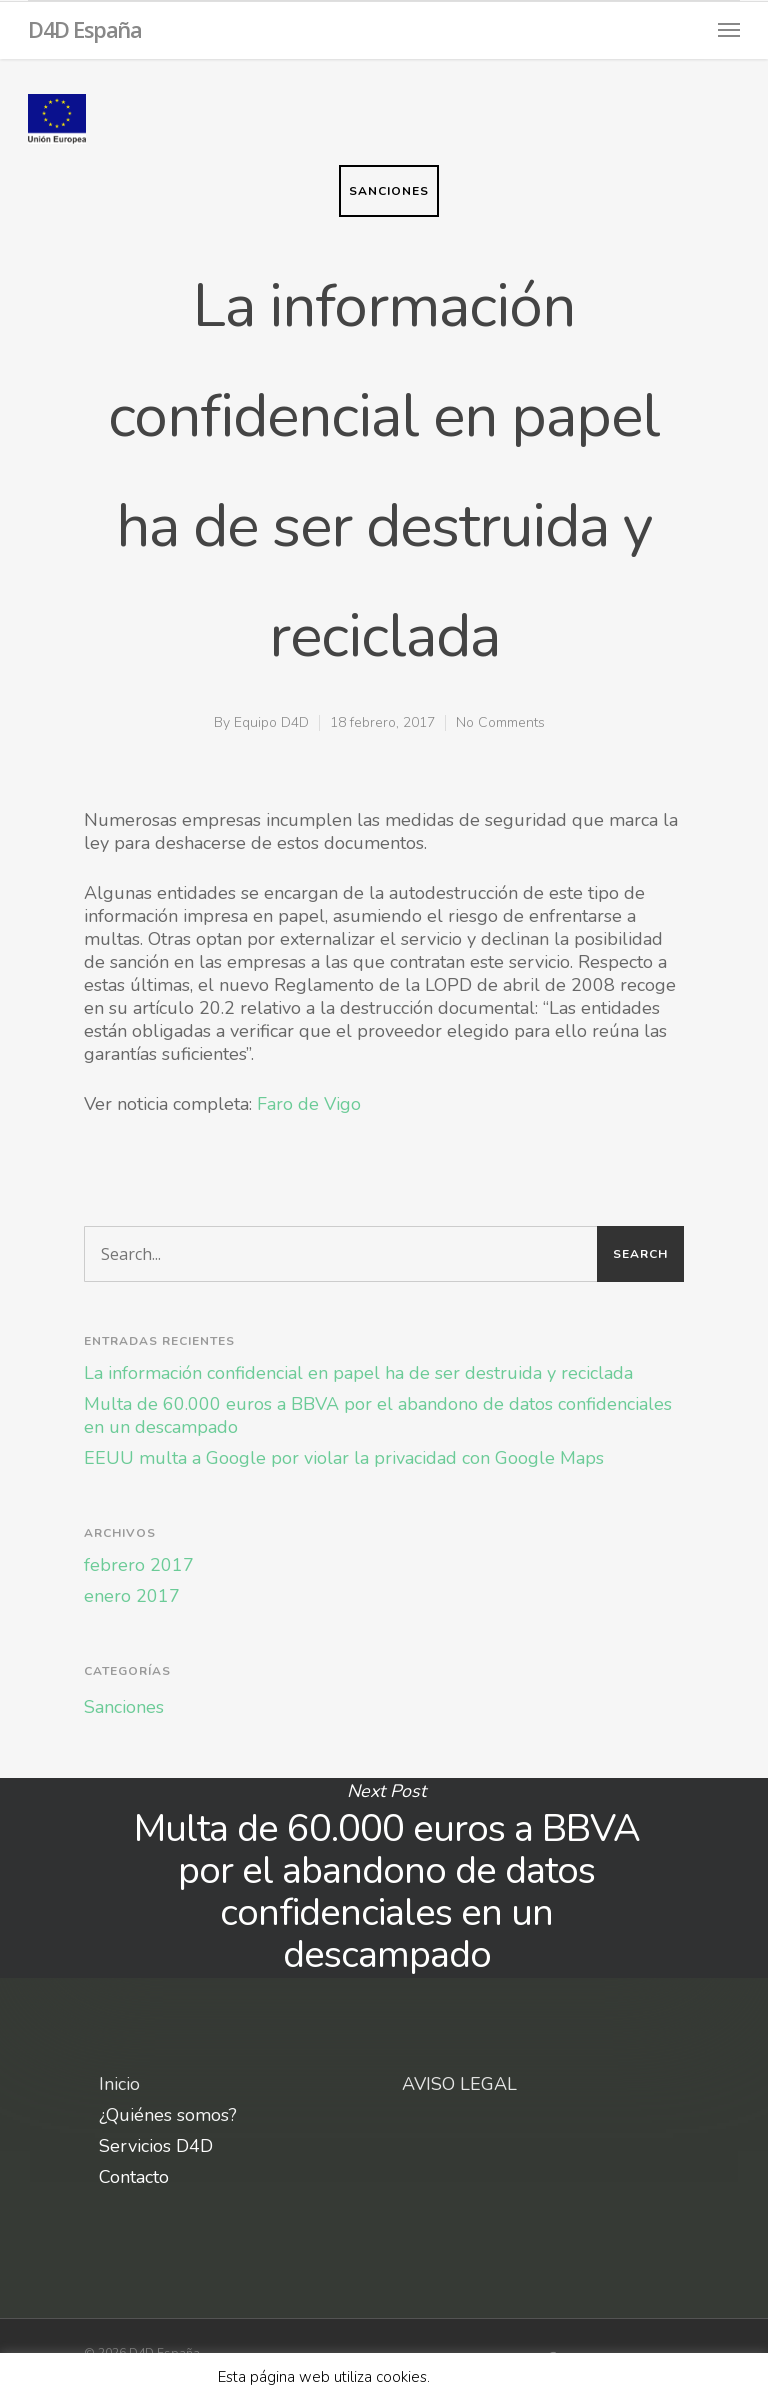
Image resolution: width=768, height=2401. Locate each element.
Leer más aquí (485, 2377)
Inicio (119, 2084)
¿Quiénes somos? (168, 2115)
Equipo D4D (271, 722)
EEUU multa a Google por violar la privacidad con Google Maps (344, 1458)
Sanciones (389, 191)
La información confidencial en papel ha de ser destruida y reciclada (358, 1373)
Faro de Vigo (309, 1104)
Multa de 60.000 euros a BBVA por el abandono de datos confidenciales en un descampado (378, 1416)
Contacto (134, 2177)
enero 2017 (132, 1596)
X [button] (546, 2377)
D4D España (84, 29)
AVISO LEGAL (459, 2084)
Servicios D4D (156, 2146)
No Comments (500, 722)
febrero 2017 (139, 1565)
